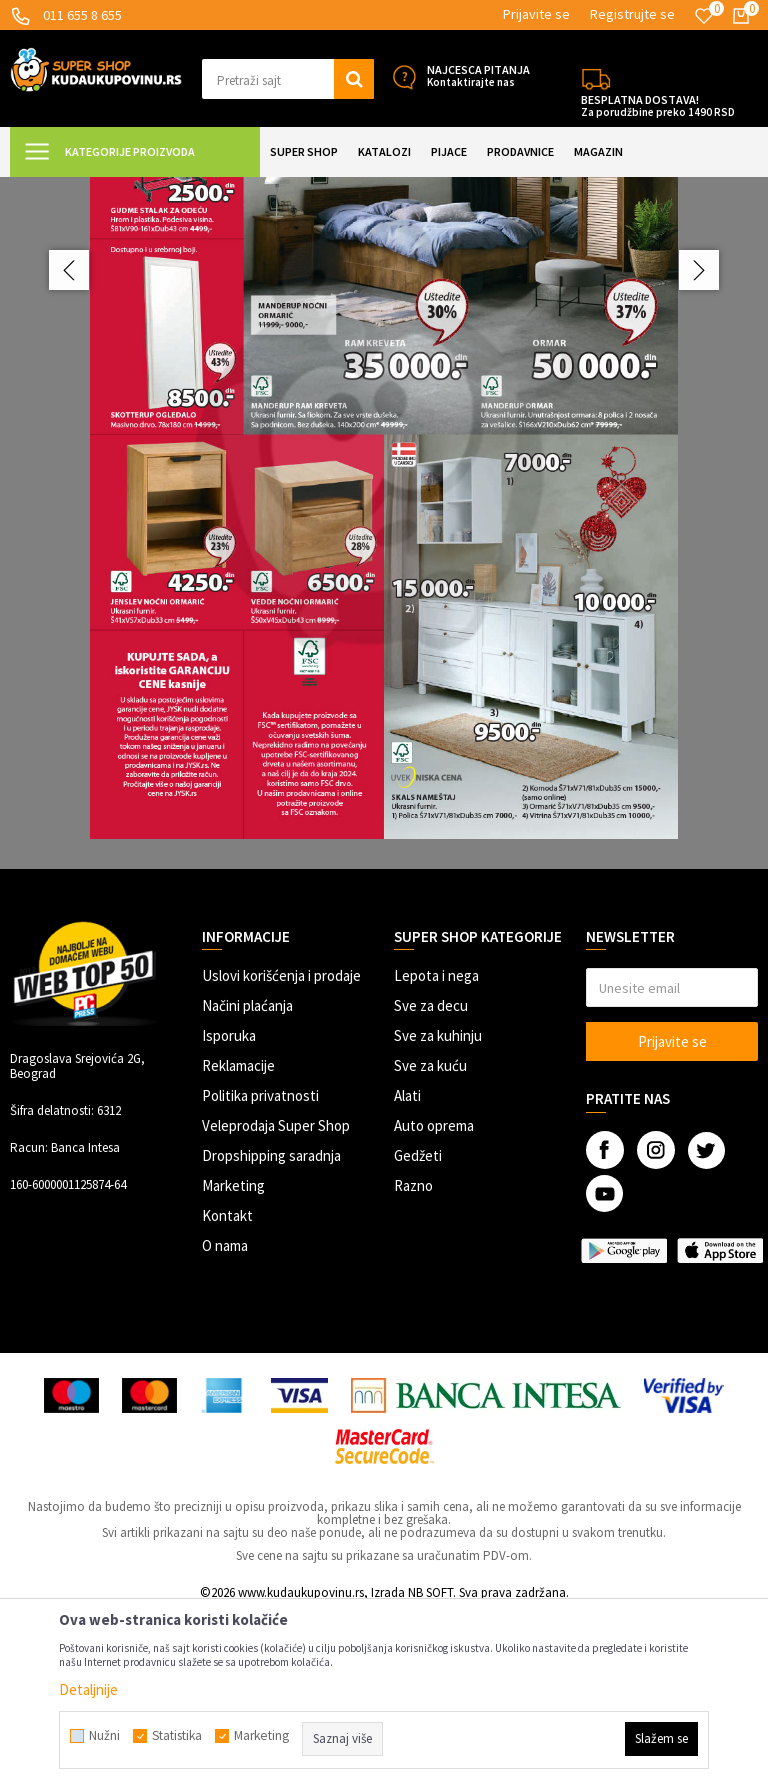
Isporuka (229, 1212)
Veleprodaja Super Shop (276, 1302)
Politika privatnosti (260, 1272)
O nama (225, 1422)
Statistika (177, 1736)
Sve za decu (431, 1182)
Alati (407, 1272)
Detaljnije (88, 1689)
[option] (384, 611)
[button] (288, 79)
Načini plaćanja (247, 1182)
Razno (413, 1362)
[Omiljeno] (704, 16)
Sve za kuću (430, 1242)
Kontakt (227, 1392)
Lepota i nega (436, 1152)
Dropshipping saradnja (271, 1332)
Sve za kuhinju (438, 1212)
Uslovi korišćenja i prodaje (281, 1152)
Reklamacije (238, 1242)
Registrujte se (632, 14)
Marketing (233, 1362)
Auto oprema (434, 1302)
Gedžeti (418, 1332)
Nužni (104, 1736)
